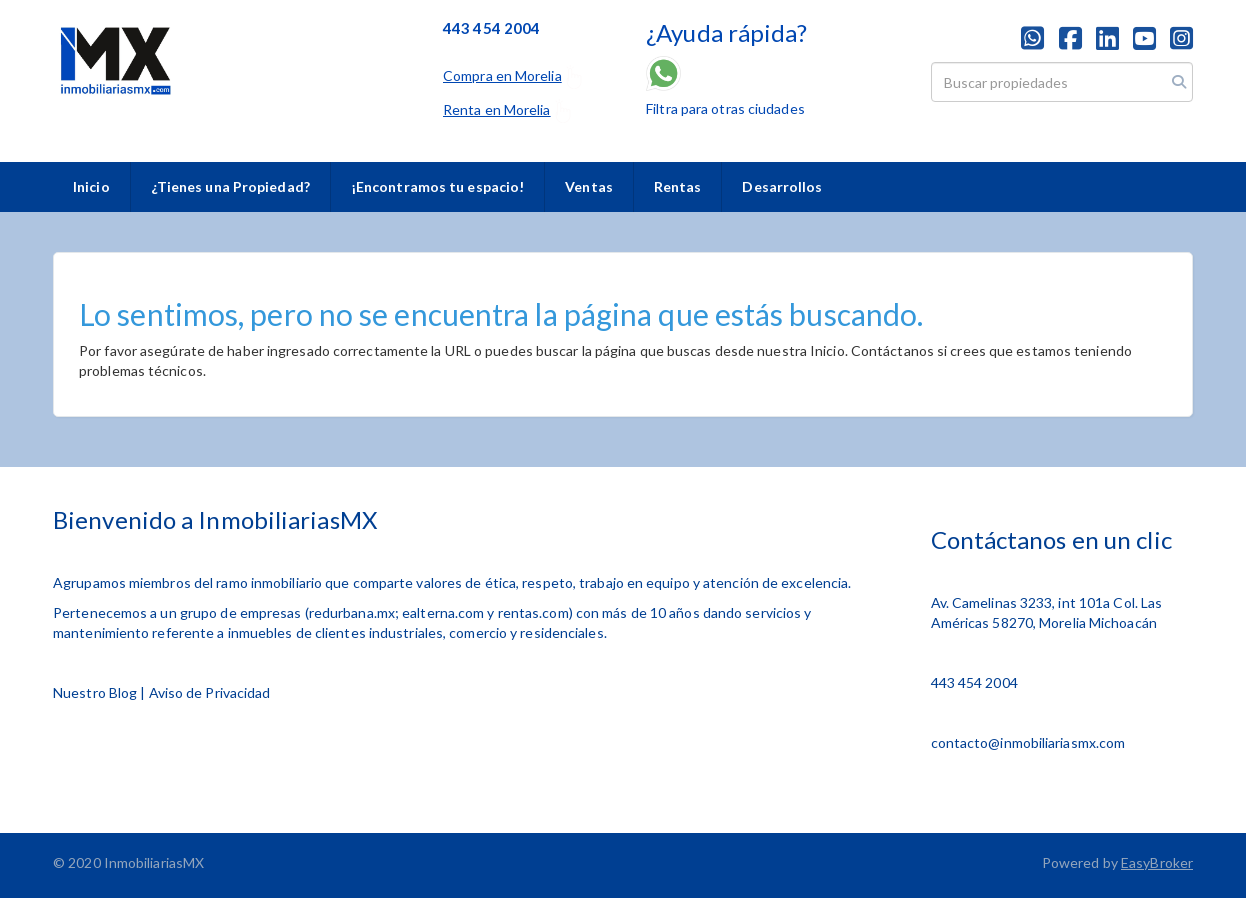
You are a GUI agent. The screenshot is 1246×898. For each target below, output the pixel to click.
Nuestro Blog (95, 692)
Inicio (91, 186)
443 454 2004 (974, 682)
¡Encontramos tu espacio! (437, 186)
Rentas (678, 186)
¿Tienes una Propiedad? (230, 186)
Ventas (589, 186)
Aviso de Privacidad (210, 692)
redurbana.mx (352, 612)
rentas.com (533, 612)
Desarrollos (782, 186)
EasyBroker (1157, 862)
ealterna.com (443, 612)
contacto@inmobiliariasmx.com (1028, 742)
